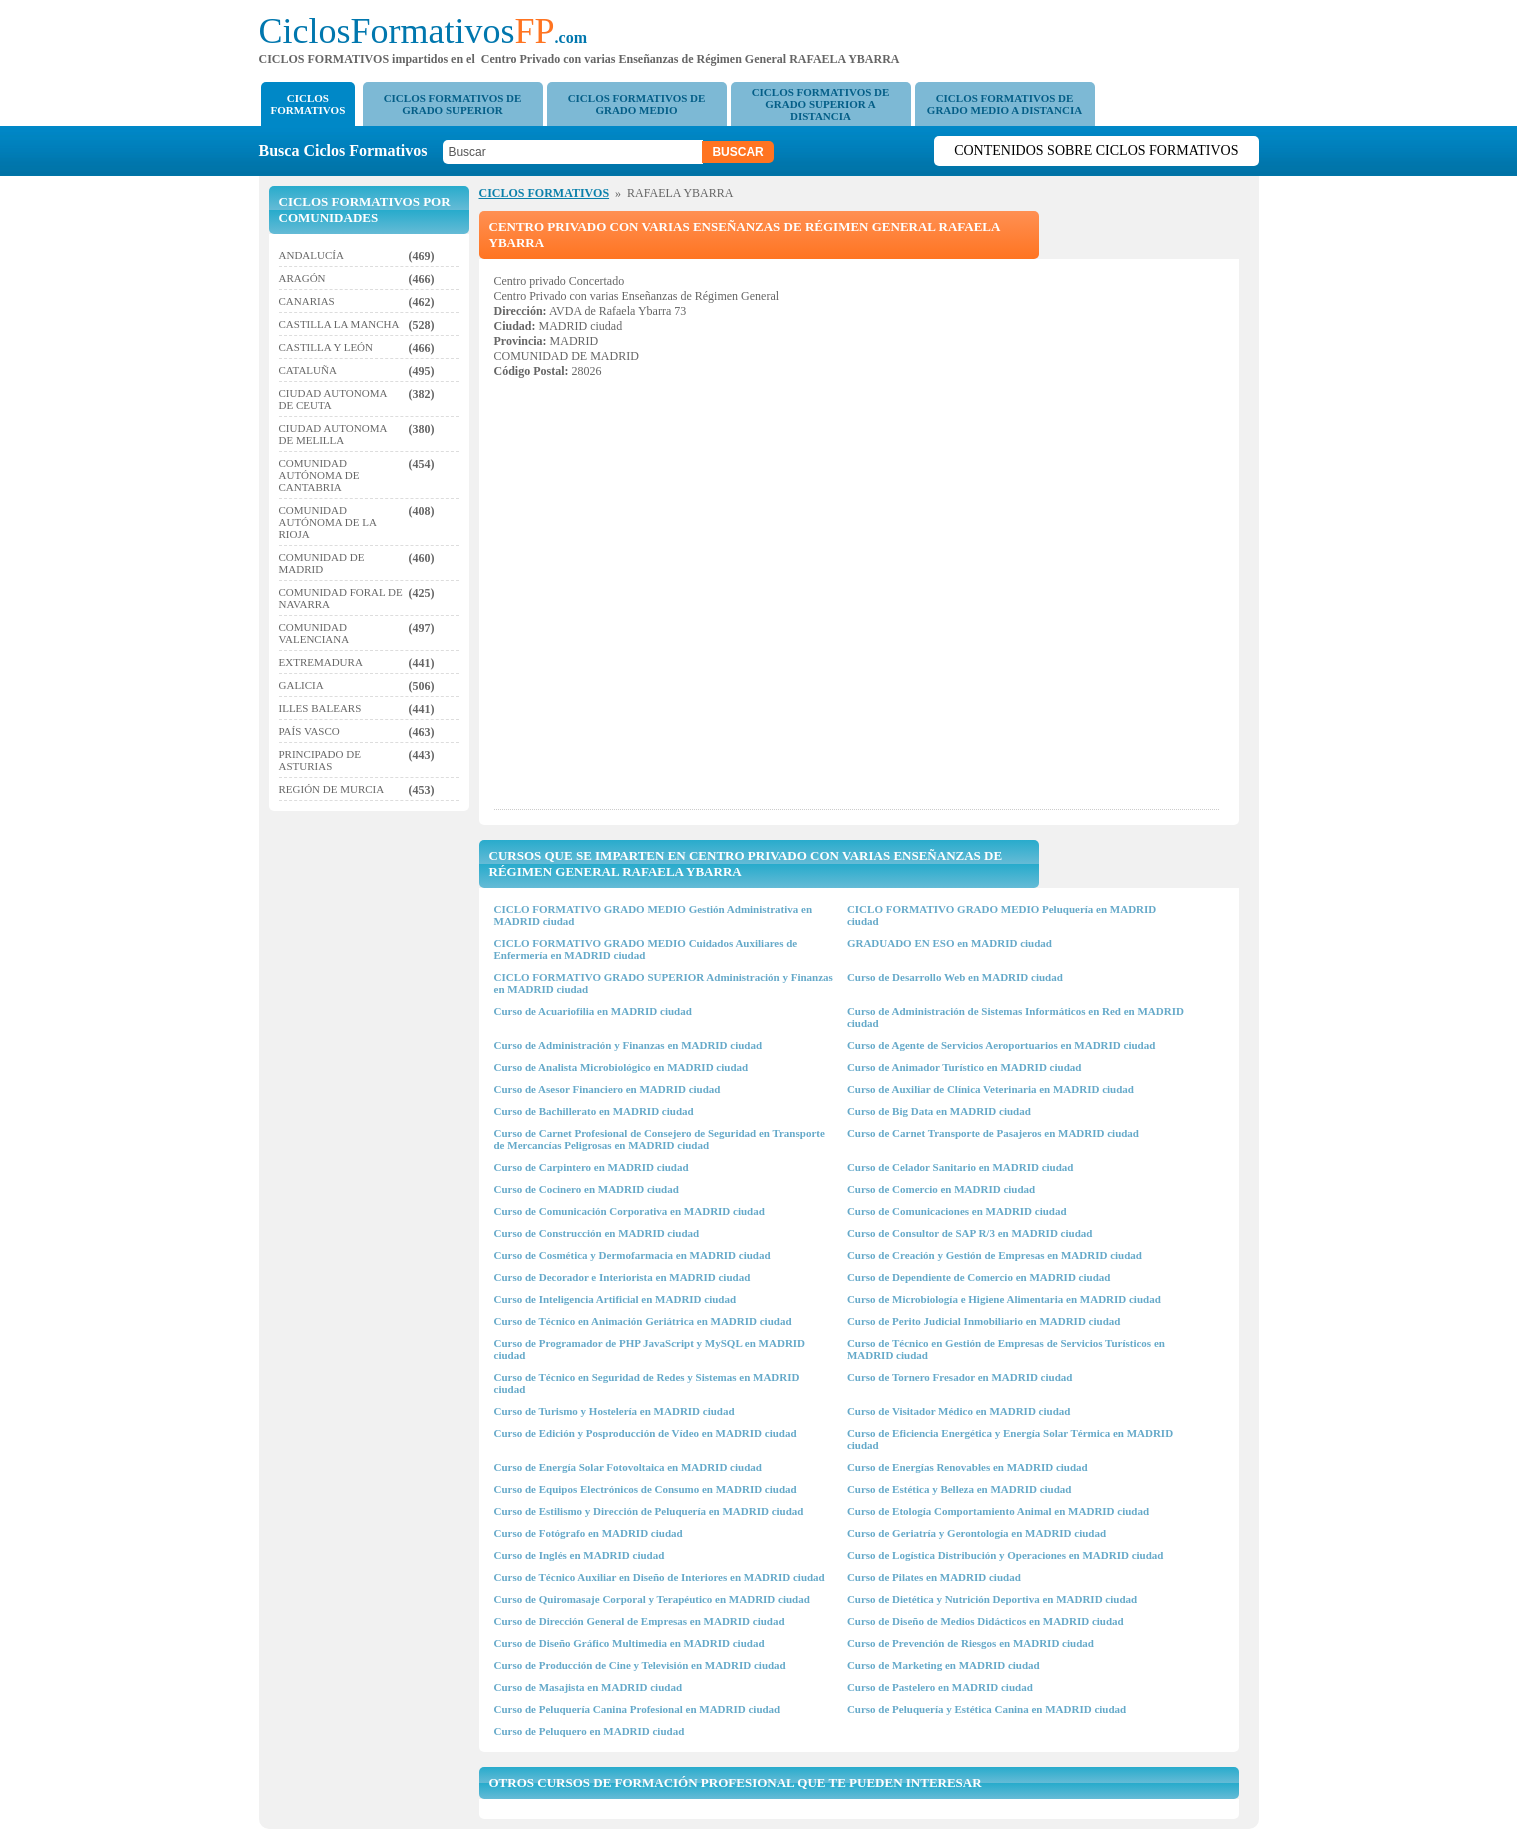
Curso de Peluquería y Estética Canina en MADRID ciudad (986, 1709)
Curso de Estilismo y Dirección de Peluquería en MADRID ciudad (649, 1511)
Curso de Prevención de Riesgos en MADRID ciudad (970, 1643)
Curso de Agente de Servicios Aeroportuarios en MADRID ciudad (1001, 1045)
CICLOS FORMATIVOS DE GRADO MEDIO (637, 104)
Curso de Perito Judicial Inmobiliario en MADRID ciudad (983, 1321)
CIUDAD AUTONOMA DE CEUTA (333, 399)
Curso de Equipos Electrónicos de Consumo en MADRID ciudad (645, 1489)
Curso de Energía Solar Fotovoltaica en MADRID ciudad (628, 1467)
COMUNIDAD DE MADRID (322, 563)
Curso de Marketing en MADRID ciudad (943, 1665)
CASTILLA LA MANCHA (339, 324)
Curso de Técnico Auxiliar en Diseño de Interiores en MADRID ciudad (659, 1577)
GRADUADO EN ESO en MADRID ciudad (949, 943)
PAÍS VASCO (309, 731)
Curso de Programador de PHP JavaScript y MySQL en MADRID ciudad (650, 1349)
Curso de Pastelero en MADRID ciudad (940, 1687)
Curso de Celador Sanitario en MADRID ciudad (960, 1167)
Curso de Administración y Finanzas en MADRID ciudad (628, 1045)
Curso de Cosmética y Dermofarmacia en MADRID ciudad (632, 1255)
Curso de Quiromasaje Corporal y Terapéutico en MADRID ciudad (652, 1599)
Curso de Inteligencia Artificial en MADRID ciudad (615, 1299)
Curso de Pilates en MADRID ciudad (934, 1577)
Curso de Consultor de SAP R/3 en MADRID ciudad (970, 1233)
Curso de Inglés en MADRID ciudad (579, 1555)
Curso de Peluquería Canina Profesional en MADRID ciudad (637, 1709)
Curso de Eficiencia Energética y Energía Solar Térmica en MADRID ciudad (1010, 1439)
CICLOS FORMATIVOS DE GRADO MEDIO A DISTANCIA (1004, 104)
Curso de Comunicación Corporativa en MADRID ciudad (629, 1211)
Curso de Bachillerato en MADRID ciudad (594, 1111)
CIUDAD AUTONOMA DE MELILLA (333, 434)
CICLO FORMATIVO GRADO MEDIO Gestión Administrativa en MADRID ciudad (653, 915)
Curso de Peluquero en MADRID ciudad (589, 1731)
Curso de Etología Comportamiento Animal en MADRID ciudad (998, 1511)
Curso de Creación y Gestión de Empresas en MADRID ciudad (994, 1255)
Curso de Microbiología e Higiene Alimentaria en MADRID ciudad (1004, 1299)
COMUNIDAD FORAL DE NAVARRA (341, 598)
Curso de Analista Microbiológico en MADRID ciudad (621, 1067)
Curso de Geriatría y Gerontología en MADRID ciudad (976, 1533)
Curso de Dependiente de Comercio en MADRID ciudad (978, 1277)
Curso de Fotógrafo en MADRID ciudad (588, 1533)
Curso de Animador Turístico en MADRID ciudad (964, 1067)
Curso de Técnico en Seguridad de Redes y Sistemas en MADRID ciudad (647, 1383)
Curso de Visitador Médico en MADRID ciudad (958, 1411)
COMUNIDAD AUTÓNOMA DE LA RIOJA (328, 522)
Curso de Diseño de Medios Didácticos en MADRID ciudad (985, 1621)
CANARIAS (307, 301)
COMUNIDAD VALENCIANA (314, 633)
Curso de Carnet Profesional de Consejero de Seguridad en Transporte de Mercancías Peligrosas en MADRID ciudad (659, 1139)
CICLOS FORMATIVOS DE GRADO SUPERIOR (453, 104)
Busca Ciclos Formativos (349, 150)
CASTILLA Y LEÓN (326, 347)
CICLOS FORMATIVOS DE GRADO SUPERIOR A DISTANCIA (821, 104)
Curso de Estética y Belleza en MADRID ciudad (959, 1489)
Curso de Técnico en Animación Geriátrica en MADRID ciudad (643, 1321)
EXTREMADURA (321, 662)
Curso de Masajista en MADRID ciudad (588, 1687)
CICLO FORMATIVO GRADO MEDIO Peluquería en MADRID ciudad (1001, 915)
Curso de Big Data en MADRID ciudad (939, 1111)
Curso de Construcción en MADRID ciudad (597, 1233)
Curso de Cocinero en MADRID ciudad (586, 1189)
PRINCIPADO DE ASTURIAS (320, 760)
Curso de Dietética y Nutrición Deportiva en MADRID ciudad (992, 1599)
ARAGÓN (302, 278)
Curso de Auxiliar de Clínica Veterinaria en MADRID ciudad (990, 1089)
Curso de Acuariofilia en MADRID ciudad (593, 1011)
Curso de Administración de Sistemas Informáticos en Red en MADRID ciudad (1015, 1017)
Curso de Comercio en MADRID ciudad (941, 1189)
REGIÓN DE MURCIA (332, 789)
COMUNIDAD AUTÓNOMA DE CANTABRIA (319, 475)
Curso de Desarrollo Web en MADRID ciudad (955, 977)
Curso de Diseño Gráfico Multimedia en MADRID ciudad (629, 1643)
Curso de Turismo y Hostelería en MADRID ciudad (614, 1411)
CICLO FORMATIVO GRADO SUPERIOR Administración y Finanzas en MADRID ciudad (663, 983)
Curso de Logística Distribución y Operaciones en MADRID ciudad (1005, 1555)
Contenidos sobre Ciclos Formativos (1096, 150)
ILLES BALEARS (320, 708)
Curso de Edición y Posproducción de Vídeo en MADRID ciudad (645, 1433)
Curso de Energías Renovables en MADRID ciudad (967, 1467)
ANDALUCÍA (311, 255)
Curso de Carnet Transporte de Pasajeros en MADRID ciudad (993, 1133)
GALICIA (301, 685)
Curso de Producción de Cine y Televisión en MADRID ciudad (640, 1665)
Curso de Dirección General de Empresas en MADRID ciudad (639, 1621)
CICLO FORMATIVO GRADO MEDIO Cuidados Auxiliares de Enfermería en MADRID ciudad (646, 949)
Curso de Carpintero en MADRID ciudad (591, 1167)
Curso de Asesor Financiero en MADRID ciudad (607, 1089)
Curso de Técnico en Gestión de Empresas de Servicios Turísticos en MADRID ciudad (1006, 1349)
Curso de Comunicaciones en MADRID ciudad (957, 1211)
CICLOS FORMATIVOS (308, 104)
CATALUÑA (308, 370)
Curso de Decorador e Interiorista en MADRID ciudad (622, 1277)
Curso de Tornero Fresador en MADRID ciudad (960, 1377)
